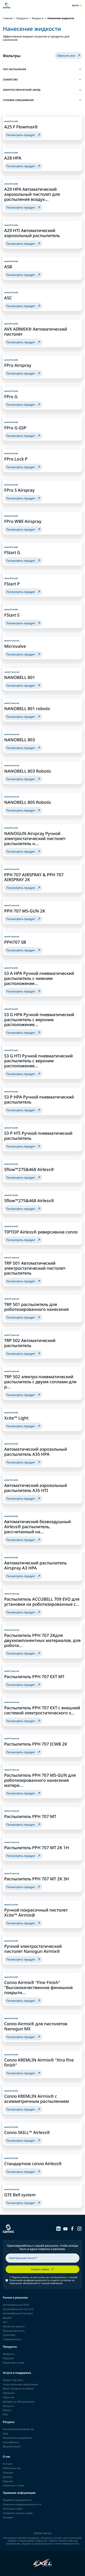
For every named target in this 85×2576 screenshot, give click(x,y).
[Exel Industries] (42, 2563)
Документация (11, 2446)
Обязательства (12, 2468)
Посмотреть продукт (23, 135)
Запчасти (8, 2406)
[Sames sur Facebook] (72, 2228)
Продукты (22, 18)
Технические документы (17, 2437)
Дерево (7, 2317)
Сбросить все (69, 55)
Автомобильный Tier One (18, 2309)
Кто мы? (8, 2463)
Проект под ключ (13, 2380)
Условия (8, 2517)
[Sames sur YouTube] (65, 2228)
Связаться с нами (13, 2485)
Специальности (12, 2339)
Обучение (9, 2393)
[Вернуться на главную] (6, 5)
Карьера (8, 2481)
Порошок (8, 2358)
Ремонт (7, 2410)
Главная (8, 18)
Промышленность (14, 2330)
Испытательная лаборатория (20, 2384)
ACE (5, 2322)
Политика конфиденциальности (22, 2504)
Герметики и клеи (13, 2362)
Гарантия (8, 2397)
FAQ (5, 2414)
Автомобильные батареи (18, 2313)
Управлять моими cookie (18, 2513)
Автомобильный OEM (16, 2304)
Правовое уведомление (17, 2500)
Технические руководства (18, 2429)
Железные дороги (14, 2326)
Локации (8, 2472)
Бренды (7, 2476)
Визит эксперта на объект (18, 2388)
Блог (5, 2433)
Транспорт (9, 2335)
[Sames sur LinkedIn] (58, 2228)
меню (77, 5)
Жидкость (38, 18)
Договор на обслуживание (19, 2401)
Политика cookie (12, 2508)
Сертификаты (11, 2442)
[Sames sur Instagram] (79, 2228)
